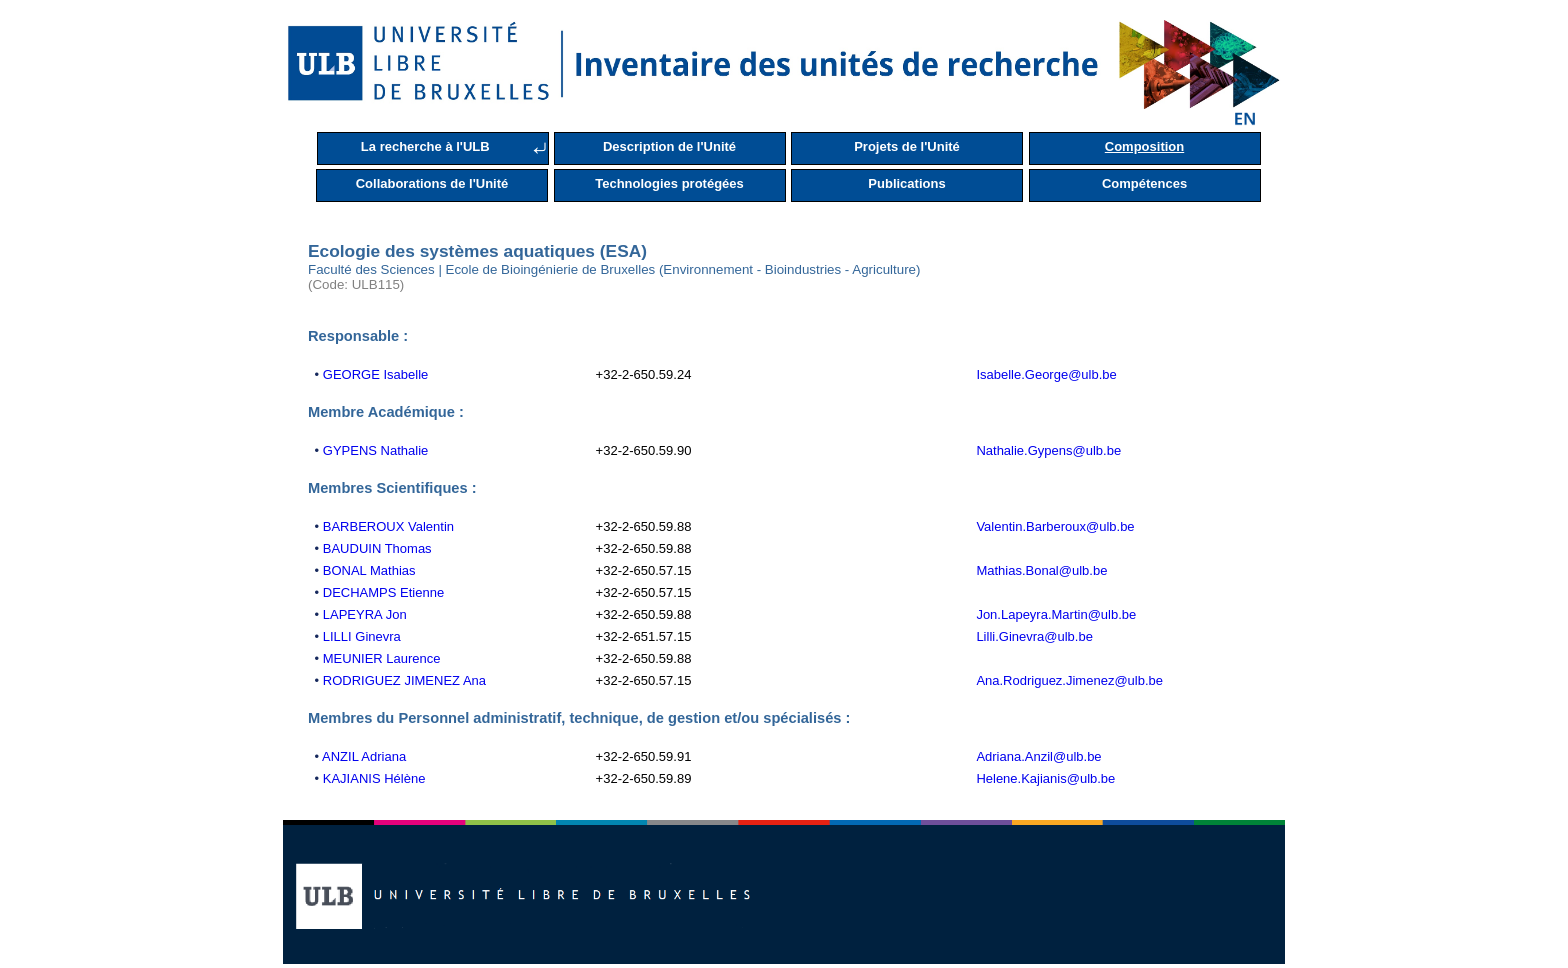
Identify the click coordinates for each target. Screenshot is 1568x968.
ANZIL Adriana (364, 756)
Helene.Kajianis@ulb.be (1045, 778)
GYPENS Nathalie (376, 450)
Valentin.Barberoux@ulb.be (1055, 526)
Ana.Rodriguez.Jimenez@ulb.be (1069, 680)
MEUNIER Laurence (382, 658)
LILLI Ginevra (362, 636)
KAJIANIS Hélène (374, 778)
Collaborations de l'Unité (432, 183)
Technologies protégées (669, 183)
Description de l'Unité (669, 146)
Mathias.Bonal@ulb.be (1041, 570)
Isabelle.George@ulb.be (1046, 374)
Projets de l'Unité (907, 146)
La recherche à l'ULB (425, 146)
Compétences (1144, 183)
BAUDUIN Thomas (377, 548)
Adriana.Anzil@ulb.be (1038, 756)
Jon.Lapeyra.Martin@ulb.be (1056, 614)
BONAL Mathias (369, 570)
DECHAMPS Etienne (383, 592)
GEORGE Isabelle (376, 374)
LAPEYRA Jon (365, 614)
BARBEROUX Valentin (388, 526)
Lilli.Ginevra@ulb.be (1034, 636)
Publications (906, 183)
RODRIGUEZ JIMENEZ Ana (404, 680)
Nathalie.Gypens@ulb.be (1048, 450)
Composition (1144, 146)
